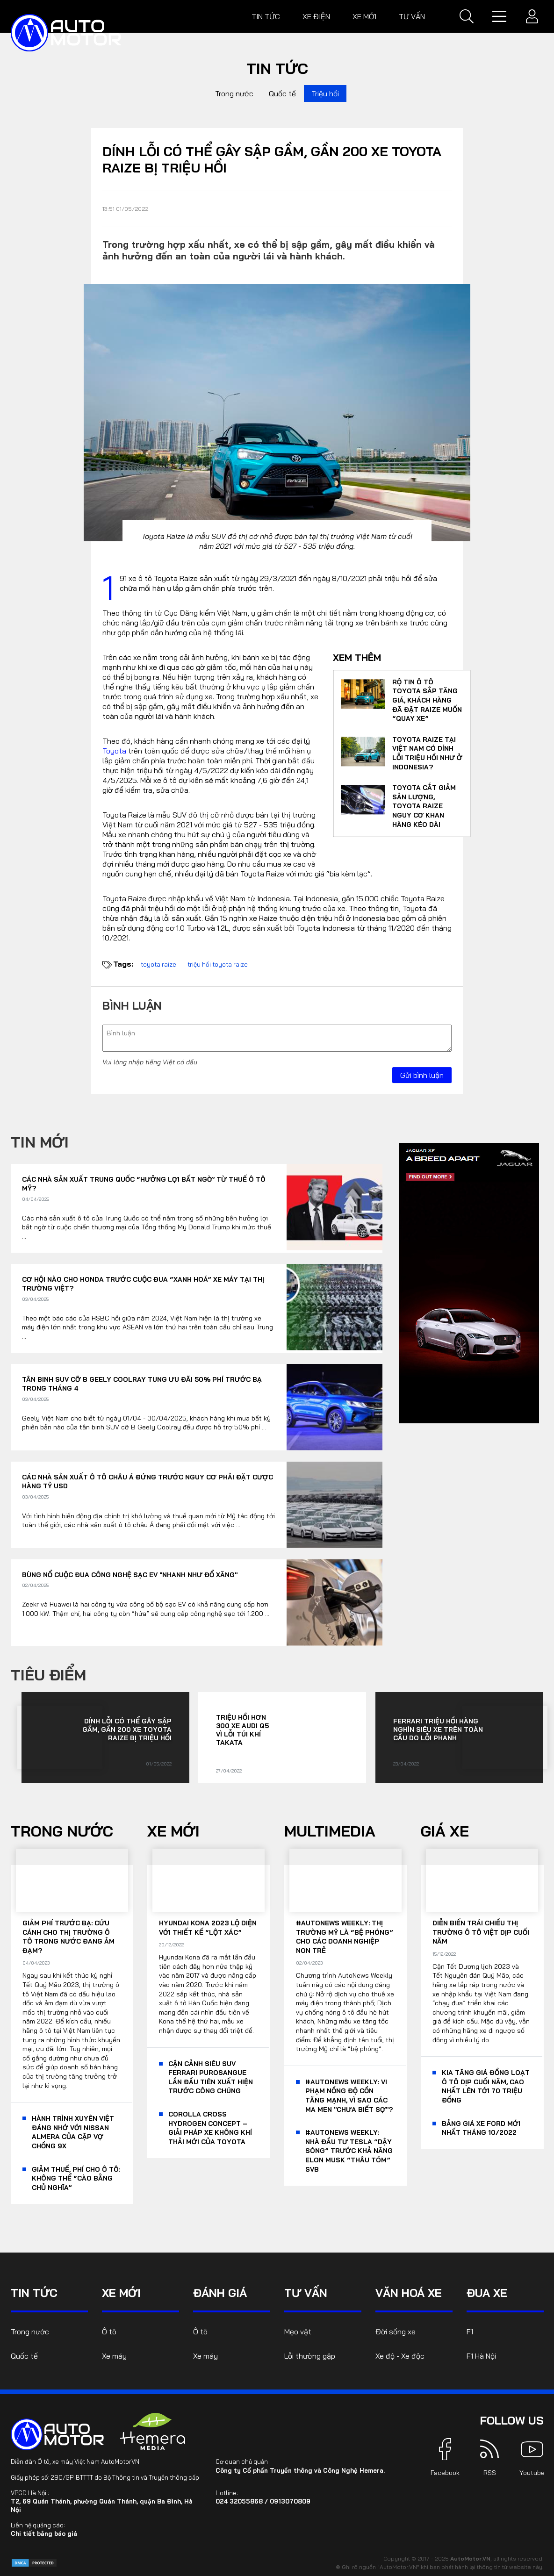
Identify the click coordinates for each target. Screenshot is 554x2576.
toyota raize (158, 964)
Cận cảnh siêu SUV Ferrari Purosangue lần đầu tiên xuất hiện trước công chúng (210, 2077)
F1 (470, 2331)
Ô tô (109, 2331)
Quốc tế (282, 93)
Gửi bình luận (422, 1075)
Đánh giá (220, 2293)
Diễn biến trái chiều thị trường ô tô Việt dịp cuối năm (480, 1932)
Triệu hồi (325, 93)
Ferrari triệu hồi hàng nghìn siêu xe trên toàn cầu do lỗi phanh (438, 1729)
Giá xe (445, 1831)
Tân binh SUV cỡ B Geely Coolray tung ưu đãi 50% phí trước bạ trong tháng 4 (142, 1384)
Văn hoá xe (408, 2293)
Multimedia (329, 1831)
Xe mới (364, 16)
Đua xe (487, 2293)
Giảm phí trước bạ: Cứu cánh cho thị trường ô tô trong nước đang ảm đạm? (68, 1937)
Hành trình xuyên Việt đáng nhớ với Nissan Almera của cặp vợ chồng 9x (73, 2132)
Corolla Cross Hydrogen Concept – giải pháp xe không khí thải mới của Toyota (210, 2128)
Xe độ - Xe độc (399, 2356)
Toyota (114, 750)
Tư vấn (412, 16)
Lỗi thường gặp (309, 2356)
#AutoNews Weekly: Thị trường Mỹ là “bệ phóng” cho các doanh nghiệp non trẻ (344, 1937)
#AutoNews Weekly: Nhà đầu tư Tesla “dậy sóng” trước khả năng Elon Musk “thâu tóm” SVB (349, 2150)
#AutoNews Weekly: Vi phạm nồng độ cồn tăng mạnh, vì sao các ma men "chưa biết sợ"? (349, 2096)
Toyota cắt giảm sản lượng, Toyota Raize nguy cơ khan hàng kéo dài (424, 805)
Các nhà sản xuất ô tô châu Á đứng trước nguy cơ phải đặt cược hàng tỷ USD (147, 1482)
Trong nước (234, 93)
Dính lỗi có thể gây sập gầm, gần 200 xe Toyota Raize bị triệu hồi (127, 1729)
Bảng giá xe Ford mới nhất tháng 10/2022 (481, 2128)
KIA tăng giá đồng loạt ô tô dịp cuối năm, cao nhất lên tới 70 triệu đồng (486, 2086)
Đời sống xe (395, 2331)
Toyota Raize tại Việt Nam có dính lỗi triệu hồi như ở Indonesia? (427, 753)
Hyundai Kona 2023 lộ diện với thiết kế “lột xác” (208, 1928)
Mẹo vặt (297, 2331)
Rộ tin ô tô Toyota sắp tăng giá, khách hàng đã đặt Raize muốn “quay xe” (427, 700)
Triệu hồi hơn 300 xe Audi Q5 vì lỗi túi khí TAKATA (242, 1730)
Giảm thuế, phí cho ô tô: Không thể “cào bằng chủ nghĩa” (76, 2178)
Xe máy (114, 2356)
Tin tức (266, 16)
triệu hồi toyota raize (217, 964)
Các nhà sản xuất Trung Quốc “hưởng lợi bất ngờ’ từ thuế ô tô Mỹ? (144, 1184)
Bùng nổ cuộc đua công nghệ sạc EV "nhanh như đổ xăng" (129, 1575)
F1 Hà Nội (481, 2356)
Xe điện (316, 16)
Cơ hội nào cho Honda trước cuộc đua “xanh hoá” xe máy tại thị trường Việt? (143, 1284)
